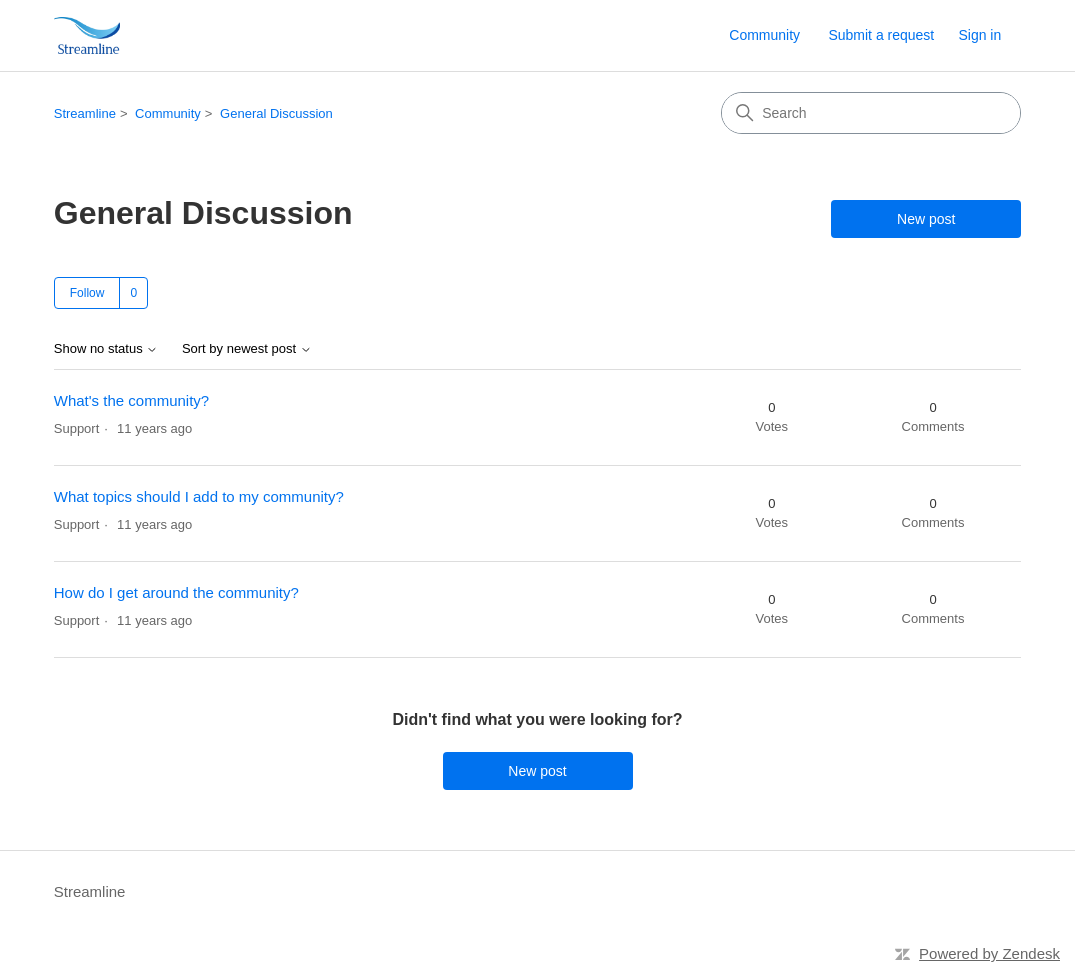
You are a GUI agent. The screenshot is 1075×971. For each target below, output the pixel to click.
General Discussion (276, 113)
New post (926, 219)
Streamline (85, 113)
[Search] (871, 113)
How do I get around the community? (176, 592)
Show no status (106, 349)
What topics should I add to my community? (199, 496)
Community (764, 35)
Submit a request (881, 35)
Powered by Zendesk (989, 953)
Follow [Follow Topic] (87, 293)
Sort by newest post (247, 349)
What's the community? (131, 400)
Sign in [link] (979, 35)
